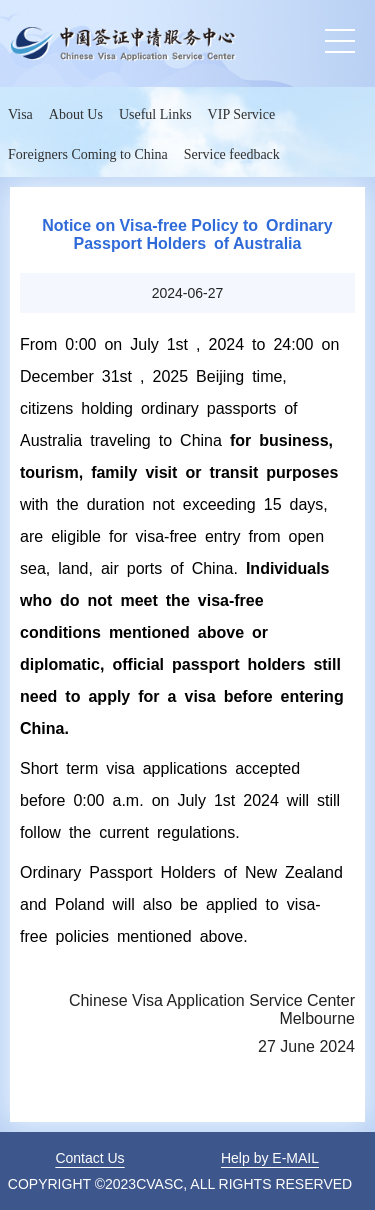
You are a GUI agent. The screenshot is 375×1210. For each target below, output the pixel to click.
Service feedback (232, 154)
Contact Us (89, 1158)
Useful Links (155, 114)
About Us (76, 114)
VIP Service (242, 114)
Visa (20, 114)
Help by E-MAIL (270, 1158)
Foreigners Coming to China (88, 154)
